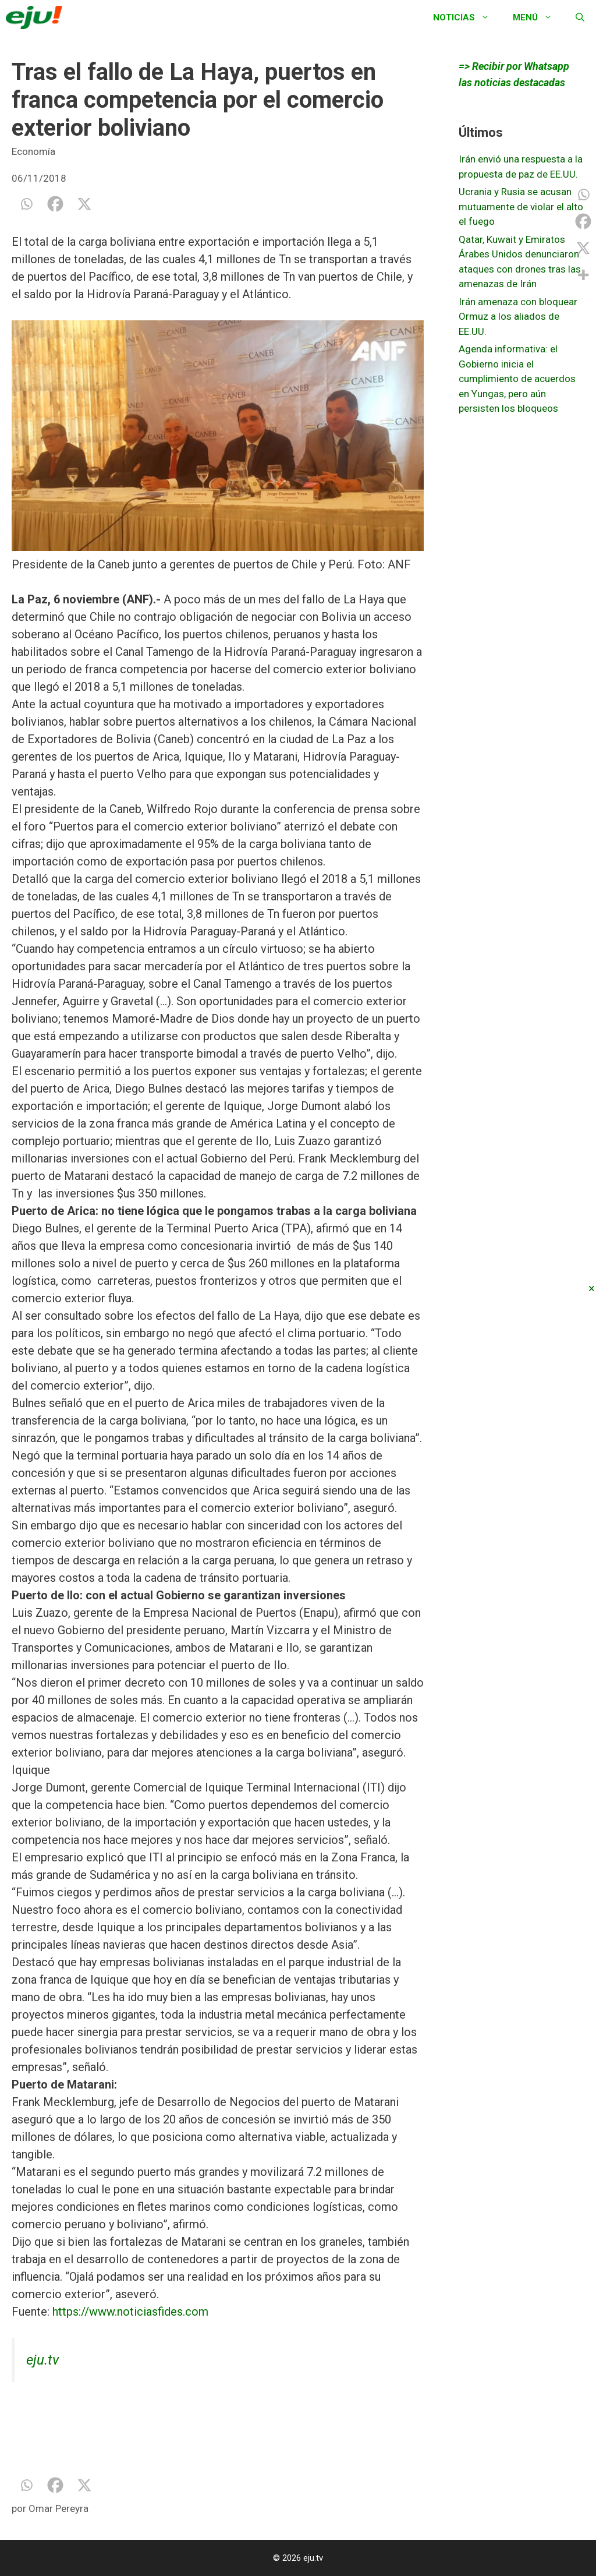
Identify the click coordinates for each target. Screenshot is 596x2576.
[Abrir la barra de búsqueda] (580, 17)
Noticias (467, 17)
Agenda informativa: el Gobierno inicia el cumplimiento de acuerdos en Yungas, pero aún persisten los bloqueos (517, 378)
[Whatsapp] (26, 203)
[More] (583, 275)
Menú (538, 17)
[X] (84, 203)
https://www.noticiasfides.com (130, 2312)
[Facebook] (55, 203)
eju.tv (42, 2360)
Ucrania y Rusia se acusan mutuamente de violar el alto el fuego (521, 206)
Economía (33, 151)
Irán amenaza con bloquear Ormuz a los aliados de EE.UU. (518, 316)
